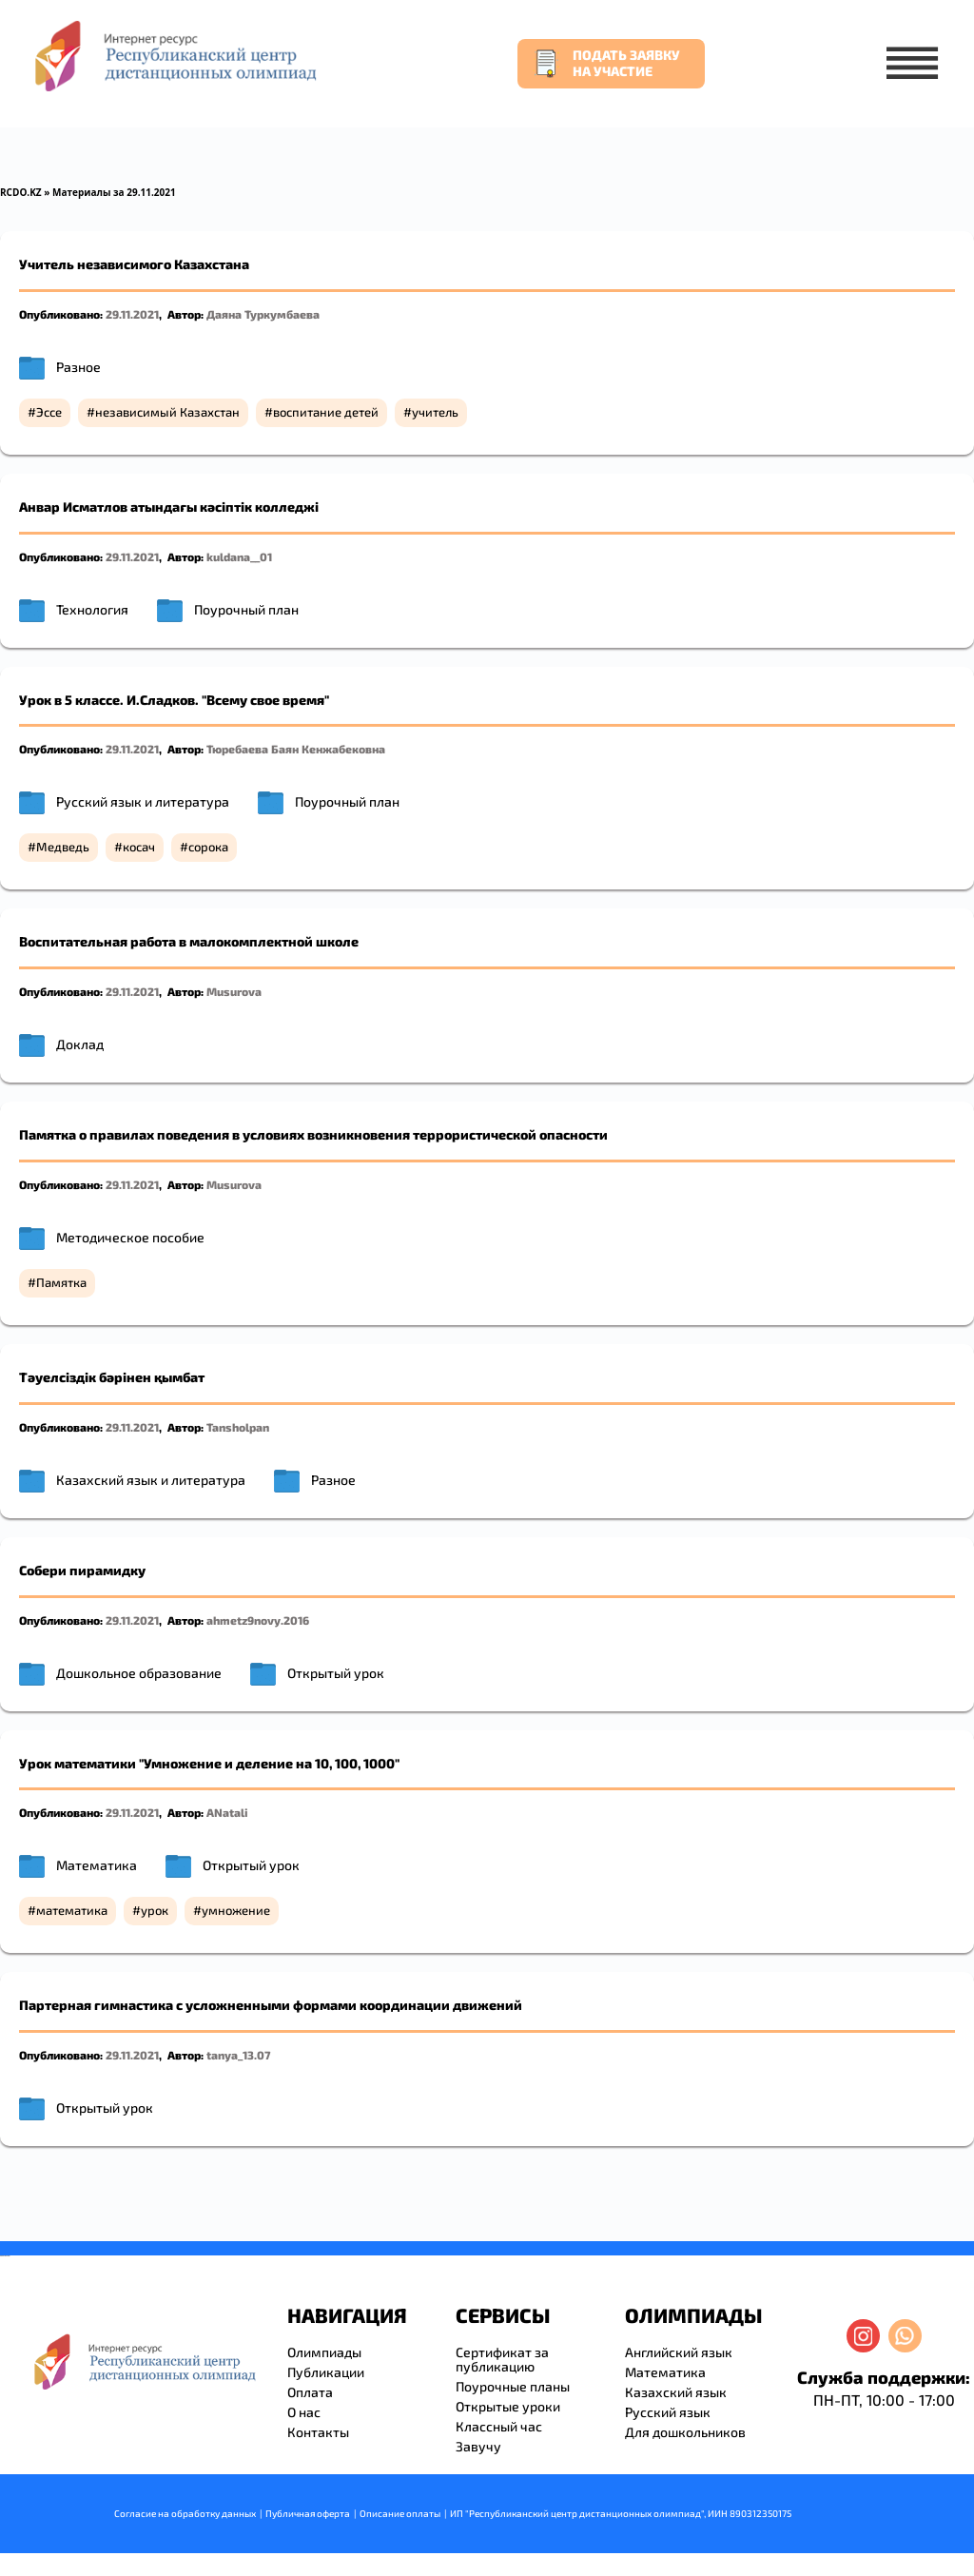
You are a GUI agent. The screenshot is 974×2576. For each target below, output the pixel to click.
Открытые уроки (508, 2406)
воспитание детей (326, 412)
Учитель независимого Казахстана (134, 264)
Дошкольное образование (139, 1673)
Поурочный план (246, 609)
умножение (236, 1910)
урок (154, 1910)
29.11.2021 (132, 314)
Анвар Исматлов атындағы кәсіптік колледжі (169, 506)
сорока (208, 846)
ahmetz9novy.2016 (257, 1620)
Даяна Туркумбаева (263, 314)
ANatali (226, 1812)
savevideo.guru (3, 2255)
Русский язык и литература (142, 801)
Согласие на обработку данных (185, 2513)
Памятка (61, 1282)
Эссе (49, 412)
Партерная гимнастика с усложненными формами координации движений (270, 2005)
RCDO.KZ (21, 192)
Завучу (478, 2446)
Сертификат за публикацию (502, 2359)
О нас (304, 2412)
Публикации (325, 2372)
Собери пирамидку (82, 1570)
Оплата (310, 2392)
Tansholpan (237, 1427)
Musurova (234, 991)
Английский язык (678, 2352)
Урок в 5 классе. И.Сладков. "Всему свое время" (174, 700)
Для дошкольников (685, 2432)
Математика (96, 1865)
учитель (435, 412)
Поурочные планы (513, 2386)
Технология (92, 609)
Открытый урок (335, 1673)
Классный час (499, 2426)
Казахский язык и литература (150, 1480)
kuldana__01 (239, 556)
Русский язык (668, 2412)
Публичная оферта (307, 2513)
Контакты (318, 2432)
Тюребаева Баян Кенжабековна (295, 748)
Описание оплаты (400, 2513)
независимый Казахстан (167, 412)
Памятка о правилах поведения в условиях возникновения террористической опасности (313, 1134)
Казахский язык (676, 2392)
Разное (78, 367)
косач (139, 846)
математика (71, 1910)
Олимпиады (324, 2352)
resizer (8, 2255)
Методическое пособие (130, 1237)
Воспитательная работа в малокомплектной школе (189, 941)
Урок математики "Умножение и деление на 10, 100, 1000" (209, 1763)
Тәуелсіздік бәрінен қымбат (112, 1377)
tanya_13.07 (238, 2054)
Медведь (62, 846)
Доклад (80, 1044)
